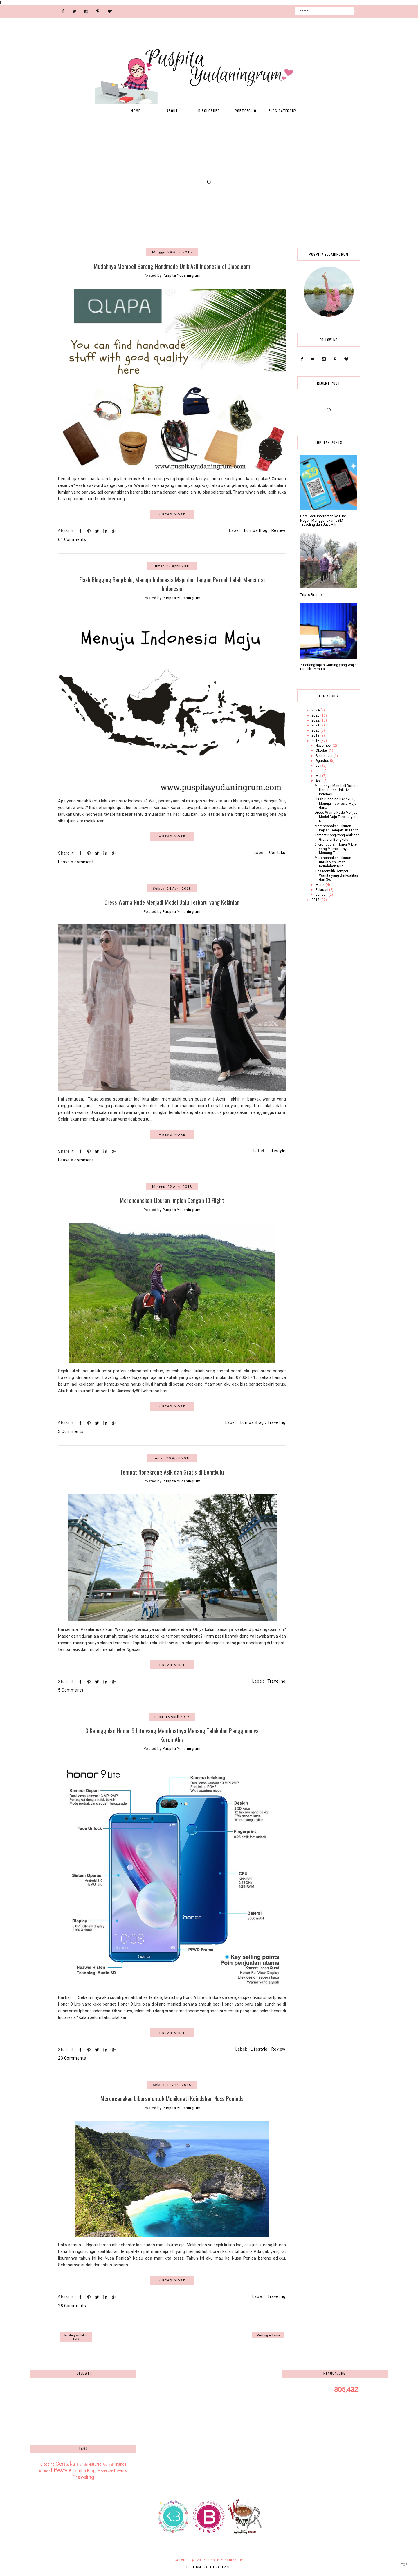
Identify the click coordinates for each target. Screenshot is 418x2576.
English (82, 2462)
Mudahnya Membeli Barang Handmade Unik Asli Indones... (336, 790)
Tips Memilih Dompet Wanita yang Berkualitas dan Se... (336, 875)
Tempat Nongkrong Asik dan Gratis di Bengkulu (172, 1470)
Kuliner (44, 2469)
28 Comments (72, 2303)
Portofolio (245, 110)
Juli (319, 766)
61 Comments (72, 539)
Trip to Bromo (311, 595)
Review (278, 530)
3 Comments (71, 1430)
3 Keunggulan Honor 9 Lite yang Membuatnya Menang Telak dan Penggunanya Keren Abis (172, 1733)
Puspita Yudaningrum (224, 2558)
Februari (322, 890)
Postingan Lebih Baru (75, 2334)
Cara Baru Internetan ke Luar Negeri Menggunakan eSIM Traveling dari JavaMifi (323, 520)
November (324, 746)
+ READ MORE (172, 514)
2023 (315, 715)
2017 (315, 900)
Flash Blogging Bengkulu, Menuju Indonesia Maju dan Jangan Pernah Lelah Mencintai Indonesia (172, 583)
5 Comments (71, 1689)
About (172, 110)
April (319, 781)
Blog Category (282, 110)
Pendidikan (105, 2469)
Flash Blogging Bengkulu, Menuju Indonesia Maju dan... (335, 803)
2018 (315, 741)
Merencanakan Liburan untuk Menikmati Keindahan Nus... (333, 862)
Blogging (47, 2462)
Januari (322, 895)
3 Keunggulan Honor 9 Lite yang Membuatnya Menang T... (336, 848)
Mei (319, 776)
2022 (315, 720)
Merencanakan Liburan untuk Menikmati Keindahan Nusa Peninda (172, 2096)
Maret (321, 885)
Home (135, 110)
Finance (119, 2462)
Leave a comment (75, 861)
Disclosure (209, 110)
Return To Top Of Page (209, 2565)
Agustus (323, 761)
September (325, 756)
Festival (107, 2462)
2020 (315, 730)
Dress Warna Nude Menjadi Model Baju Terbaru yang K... (336, 817)
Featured (94, 2462)
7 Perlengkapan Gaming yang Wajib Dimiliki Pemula (328, 667)
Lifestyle (277, 1150)
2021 (315, 725)
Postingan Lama (268, 2333)
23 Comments (72, 2056)
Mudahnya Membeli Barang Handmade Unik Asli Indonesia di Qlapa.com (172, 266)
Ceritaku (277, 852)
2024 (315, 710)
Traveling (276, 1421)
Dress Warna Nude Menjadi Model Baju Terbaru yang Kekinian (172, 901)
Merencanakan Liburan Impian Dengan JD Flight (172, 1199)
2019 (315, 735)
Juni (319, 771)
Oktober (322, 750)
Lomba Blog (256, 530)
